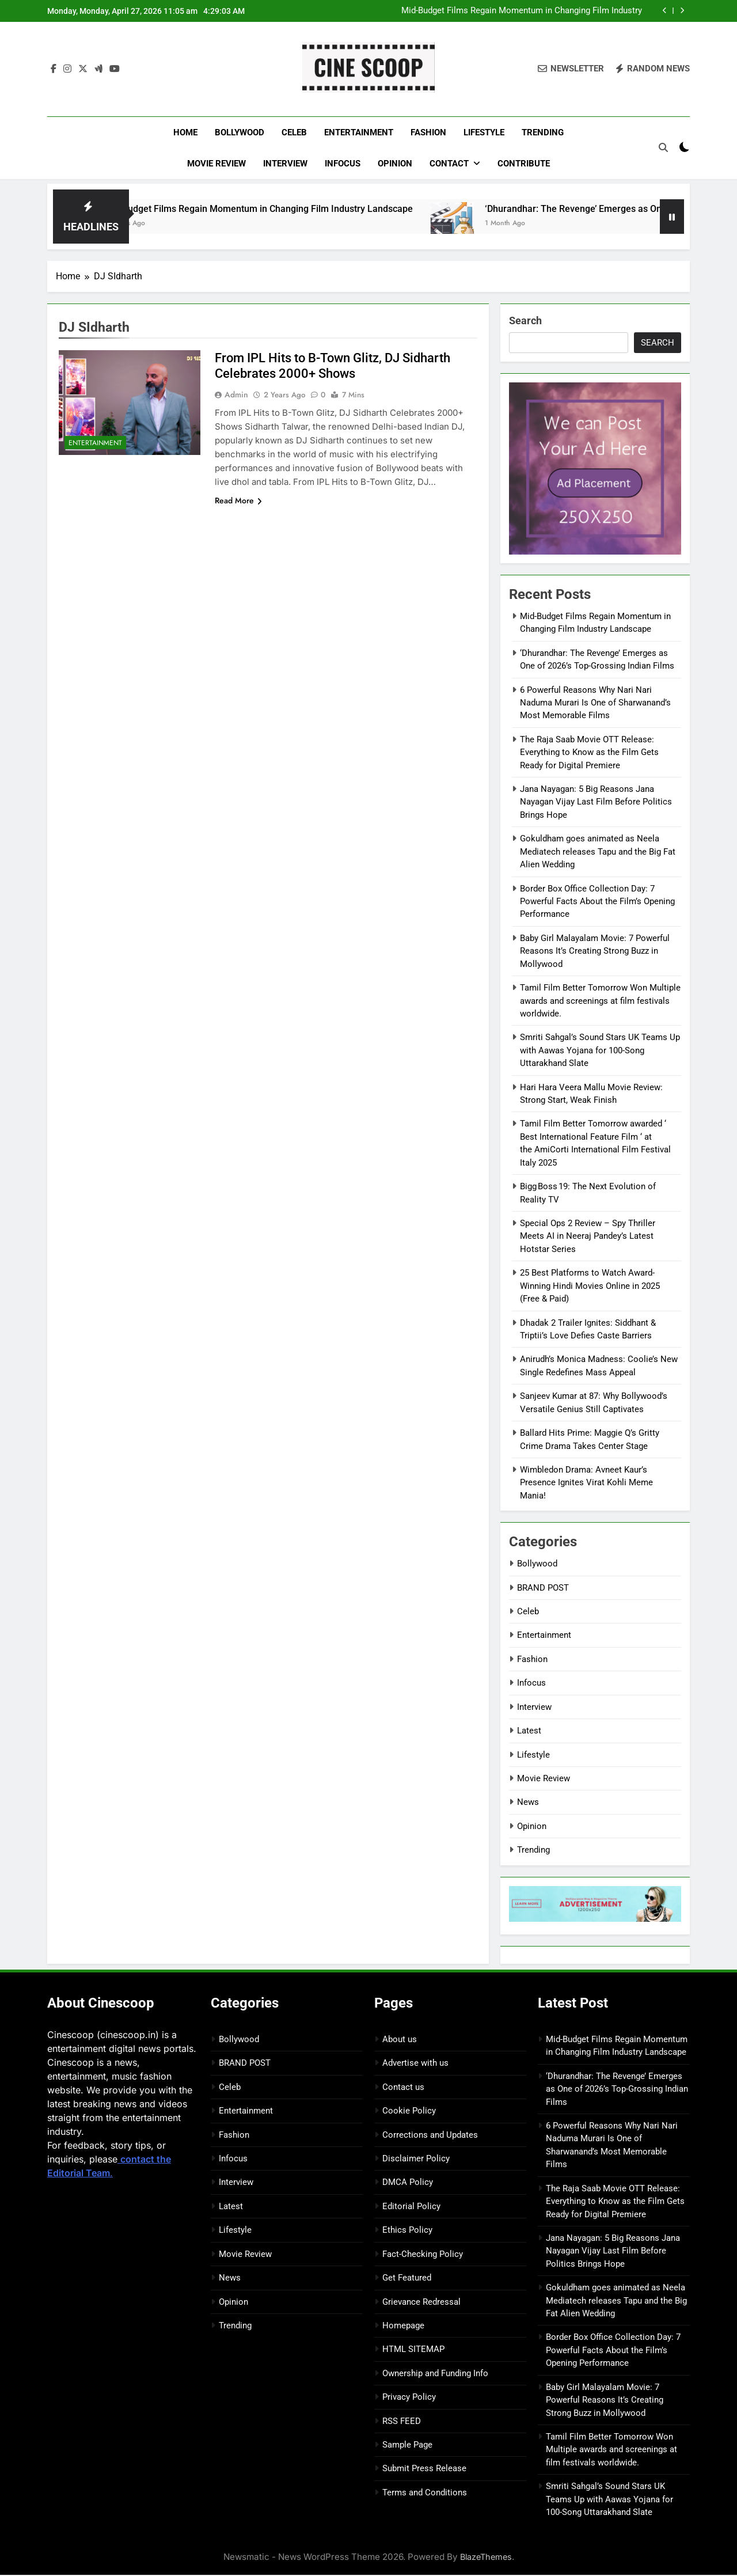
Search (525, 322)
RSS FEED (401, 2421)
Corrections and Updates (430, 2135)
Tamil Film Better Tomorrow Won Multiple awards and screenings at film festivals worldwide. (600, 1001)
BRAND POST (543, 1588)
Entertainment (358, 132)
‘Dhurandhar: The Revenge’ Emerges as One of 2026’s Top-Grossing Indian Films (617, 2090)
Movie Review (216, 163)
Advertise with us (415, 2064)
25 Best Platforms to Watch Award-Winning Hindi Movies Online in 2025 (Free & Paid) (590, 1287)
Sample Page (407, 2445)
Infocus (342, 163)
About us (399, 2040)
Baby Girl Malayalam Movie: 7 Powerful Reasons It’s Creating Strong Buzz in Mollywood (595, 952)
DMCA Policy (407, 2183)
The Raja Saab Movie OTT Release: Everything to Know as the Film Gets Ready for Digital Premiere (589, 753)
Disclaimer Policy (416, 2159)
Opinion (395, 163)
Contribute (523, 163)
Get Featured (406, 2278)
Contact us (403, 2087)
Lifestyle (484, 132)
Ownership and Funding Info (435, 2374)
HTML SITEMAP (413, 2350)
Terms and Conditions (424, 2493)
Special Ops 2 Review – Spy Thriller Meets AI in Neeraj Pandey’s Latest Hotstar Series (587, 1237)
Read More (238, 501)
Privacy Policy (409, 2397)
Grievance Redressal (421, 2302)
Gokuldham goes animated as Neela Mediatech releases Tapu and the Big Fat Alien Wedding (597, 852)
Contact (449, 163)
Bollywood (239, 132)
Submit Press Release (424, 2469)
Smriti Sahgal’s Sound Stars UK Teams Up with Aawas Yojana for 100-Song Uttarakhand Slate (600, 1051)
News (528, 1803)
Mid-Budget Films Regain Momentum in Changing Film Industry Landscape (521, 11)
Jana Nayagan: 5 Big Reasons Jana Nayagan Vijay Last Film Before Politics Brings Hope (596, 802)
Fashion (428, 132)
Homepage (403, 2326)
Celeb (294, 132)
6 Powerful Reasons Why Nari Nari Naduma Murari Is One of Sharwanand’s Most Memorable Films (595, 703)
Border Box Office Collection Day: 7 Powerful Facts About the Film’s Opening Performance (597, 902)
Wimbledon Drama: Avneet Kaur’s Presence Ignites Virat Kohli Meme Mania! (586, 1483)
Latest (529, 1731)
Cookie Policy (409, 2111)
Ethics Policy (407, 2231)
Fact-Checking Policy (422, 2254)
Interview (285, 163)
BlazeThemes (486, 2557)
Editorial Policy (411, 2207)
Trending (543, 132)
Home (185, 132)
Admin (236, 395)
